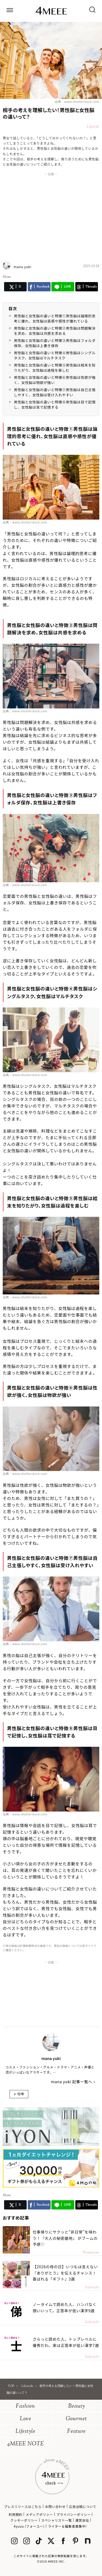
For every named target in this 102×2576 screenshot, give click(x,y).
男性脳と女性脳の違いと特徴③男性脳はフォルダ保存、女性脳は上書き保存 (54, 343)
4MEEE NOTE (25, 2444)
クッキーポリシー (24, 2520)
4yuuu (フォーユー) (29, 2526)
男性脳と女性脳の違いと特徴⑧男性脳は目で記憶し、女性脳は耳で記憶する (54, 404)
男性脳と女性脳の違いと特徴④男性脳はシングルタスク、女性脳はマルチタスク (54, 355)
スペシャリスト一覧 (56, 2520)
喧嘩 (20, 2093)
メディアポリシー (39, 2514)
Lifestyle (25, 2432)
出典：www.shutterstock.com (77, 101)
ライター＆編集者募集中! (67, 2526)
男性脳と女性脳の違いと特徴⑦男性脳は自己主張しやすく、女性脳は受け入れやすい (54, 392)
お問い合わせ (55, 2506)
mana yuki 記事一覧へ (71, 2081)
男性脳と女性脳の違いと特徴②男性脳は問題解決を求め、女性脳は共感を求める (54, 331)
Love (25, 2419)
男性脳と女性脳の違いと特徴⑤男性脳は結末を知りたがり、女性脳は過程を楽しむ (54, 367)
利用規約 (15, 2514)
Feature (76, 2432)
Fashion (25, 2406)
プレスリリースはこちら (23, 2506)
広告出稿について (82, 2506)
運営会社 (82, 2520)
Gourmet (76, 2419)
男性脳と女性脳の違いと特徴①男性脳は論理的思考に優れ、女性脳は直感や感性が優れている (54, 318)
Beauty (76, 2406)
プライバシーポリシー (74, 2514)
